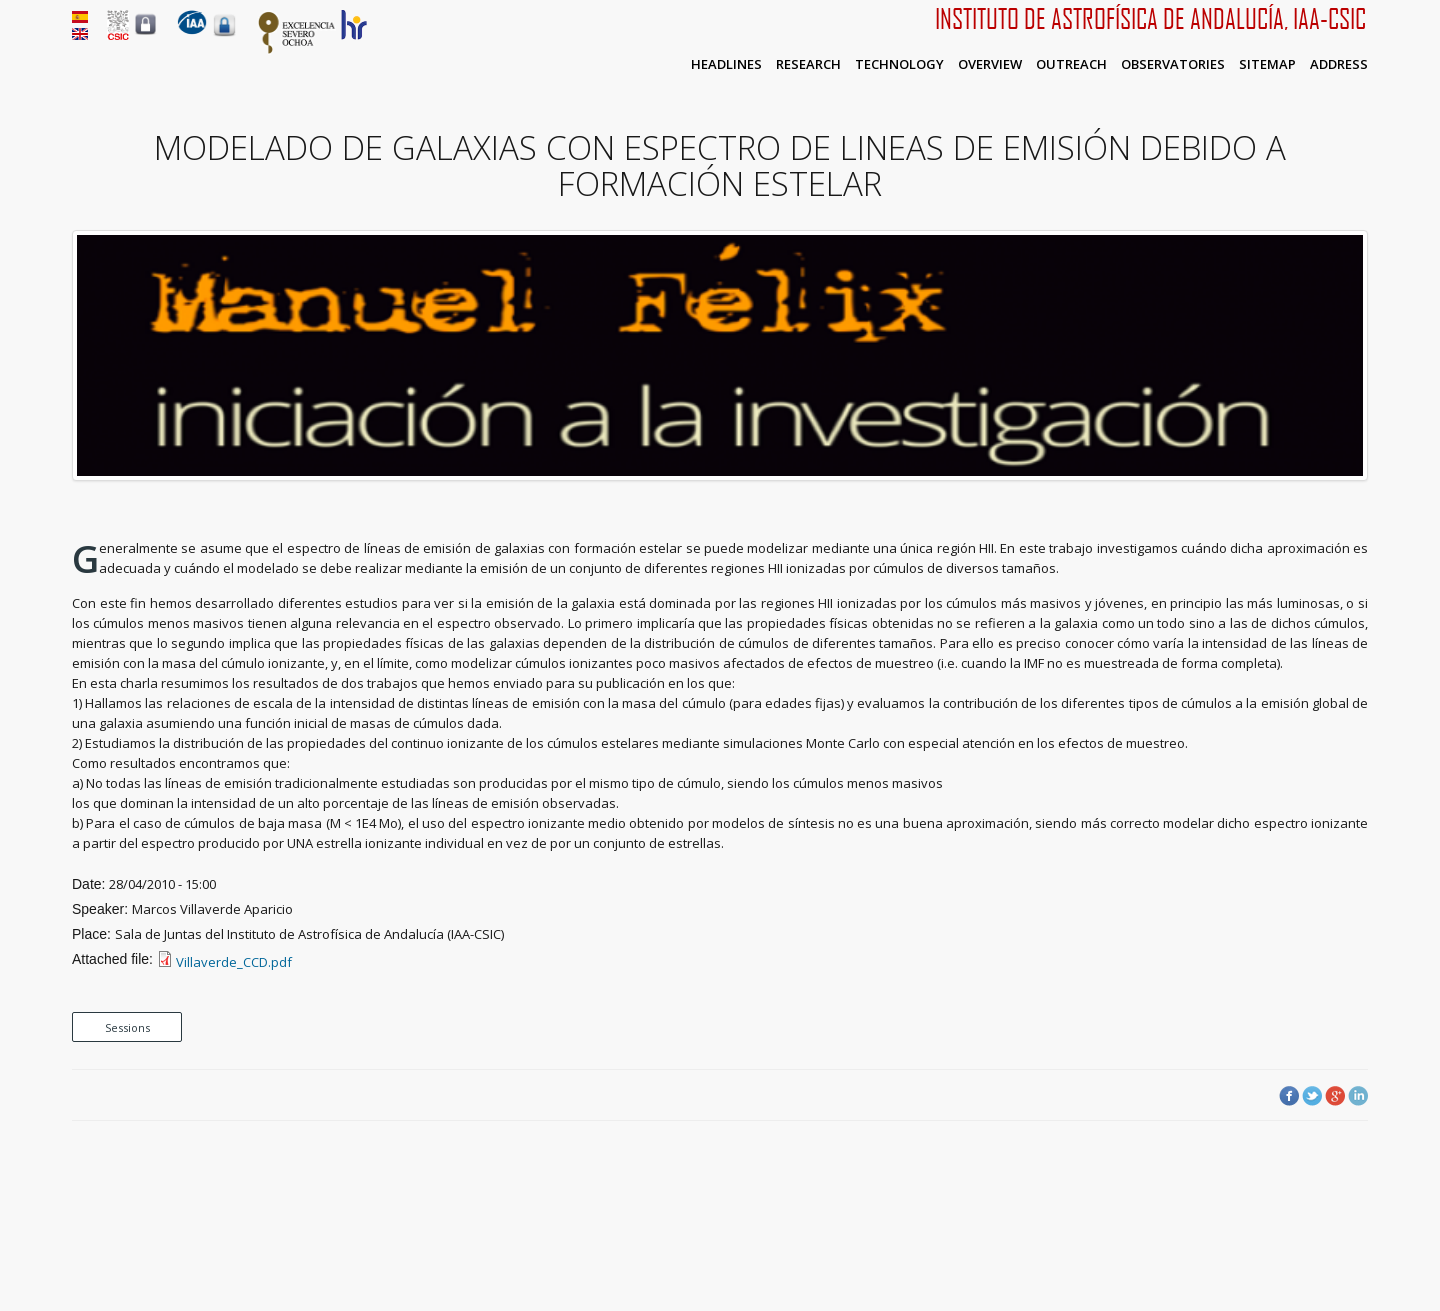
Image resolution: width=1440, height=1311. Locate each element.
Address (1339, 64)
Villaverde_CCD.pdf (234, 962)
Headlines (726, 64)
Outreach (1071, 64)
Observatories (1173, 64)
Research (808, 64)
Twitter (1312, 1096)
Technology (899, 64)
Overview (990, 64)
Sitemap (1267, 64)
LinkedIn (1358, 1096)
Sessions (127, 1027)
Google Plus (1335, 1096)
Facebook (1289, 1096)
